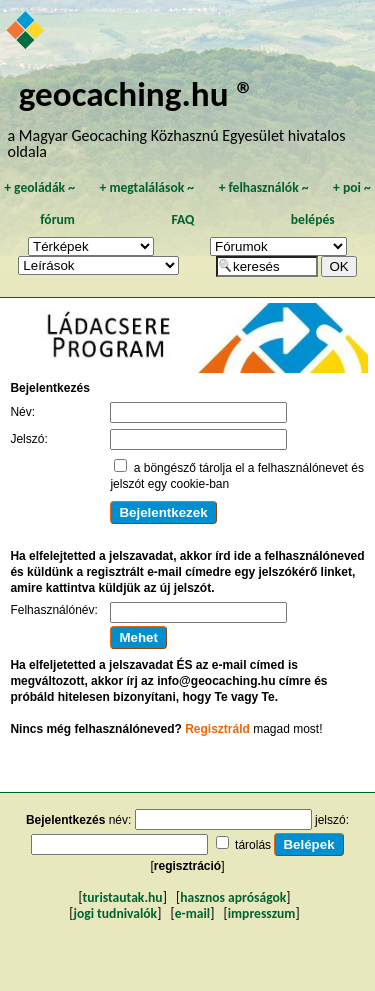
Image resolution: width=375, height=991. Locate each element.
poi (352, 187)
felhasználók (264, 187)
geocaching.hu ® (137, 93)
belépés (313, 219)
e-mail (192, 913)
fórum (57, 219)
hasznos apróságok (233, 897)
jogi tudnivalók (115, 913)
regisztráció (187, 866)
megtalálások (146, 187)
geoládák (39, 187)
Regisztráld (217, 729)
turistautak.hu (123, 897)
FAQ (182, 219)
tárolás (253, 845)
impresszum (262, 913)
